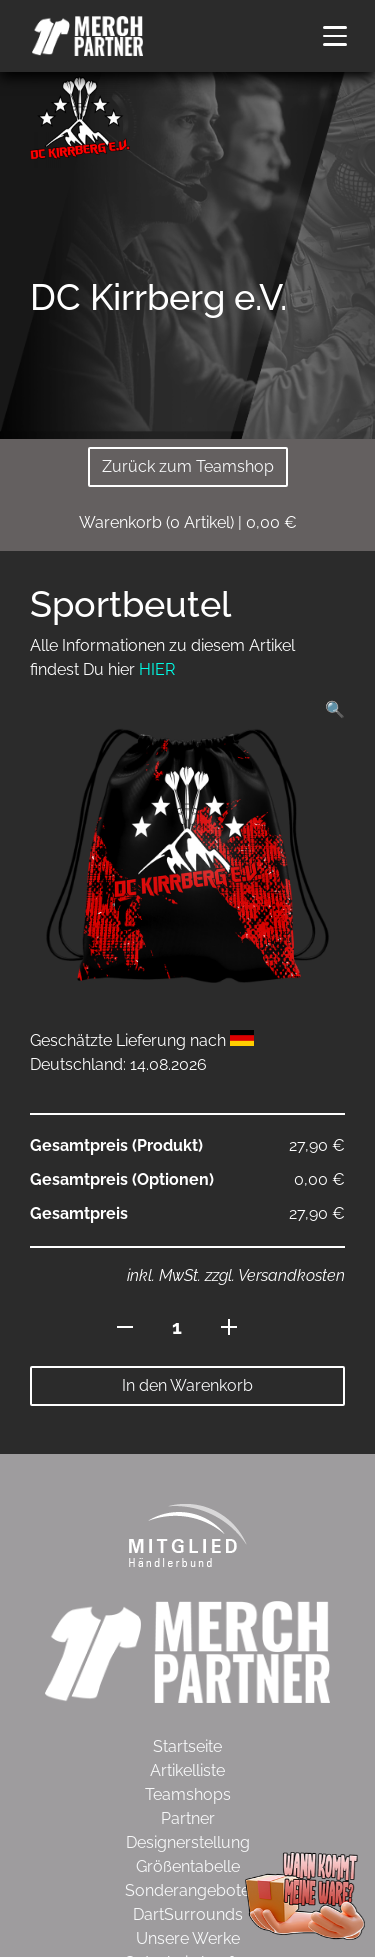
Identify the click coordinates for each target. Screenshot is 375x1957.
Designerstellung (188, 1842)
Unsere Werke (188, 1938)
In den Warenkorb (187, 1385)
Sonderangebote (187, 1890)
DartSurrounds (188, 1914)
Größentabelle (188, 1866)
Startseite (187, 1746)
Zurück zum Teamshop (188, 466)
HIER (157, 669)
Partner (188, 1818)
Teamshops (188, 1794)
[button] (335, 36)
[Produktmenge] (177, 1327)
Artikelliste (187, 1770)
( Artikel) (188, 522)
